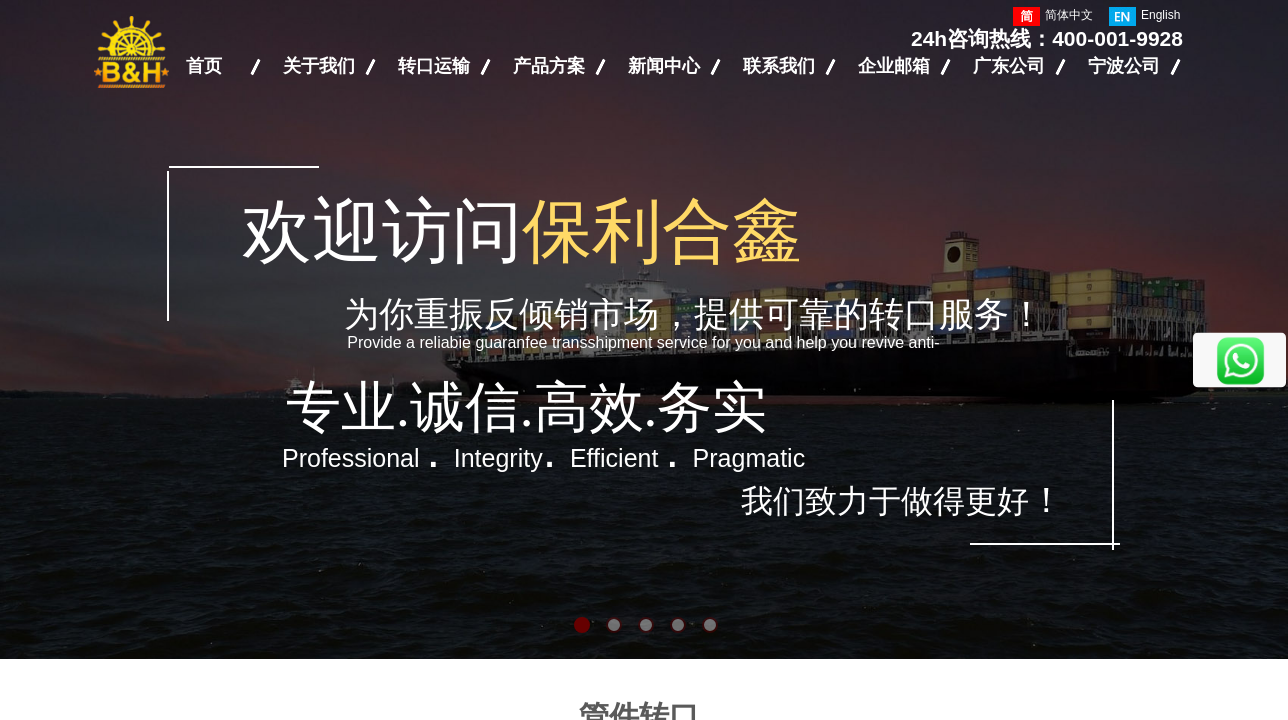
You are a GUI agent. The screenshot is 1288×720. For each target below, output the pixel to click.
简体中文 (1053, 16)
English (1144, 16)
